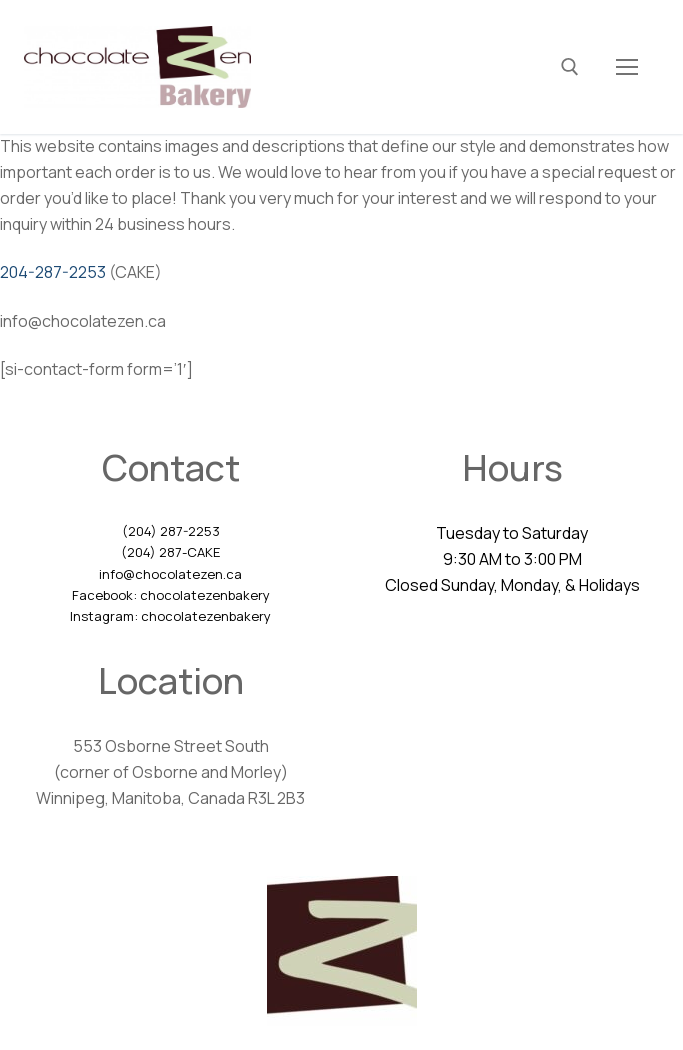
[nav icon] (627, 67)
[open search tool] (570, 67)
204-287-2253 (53, 272)
